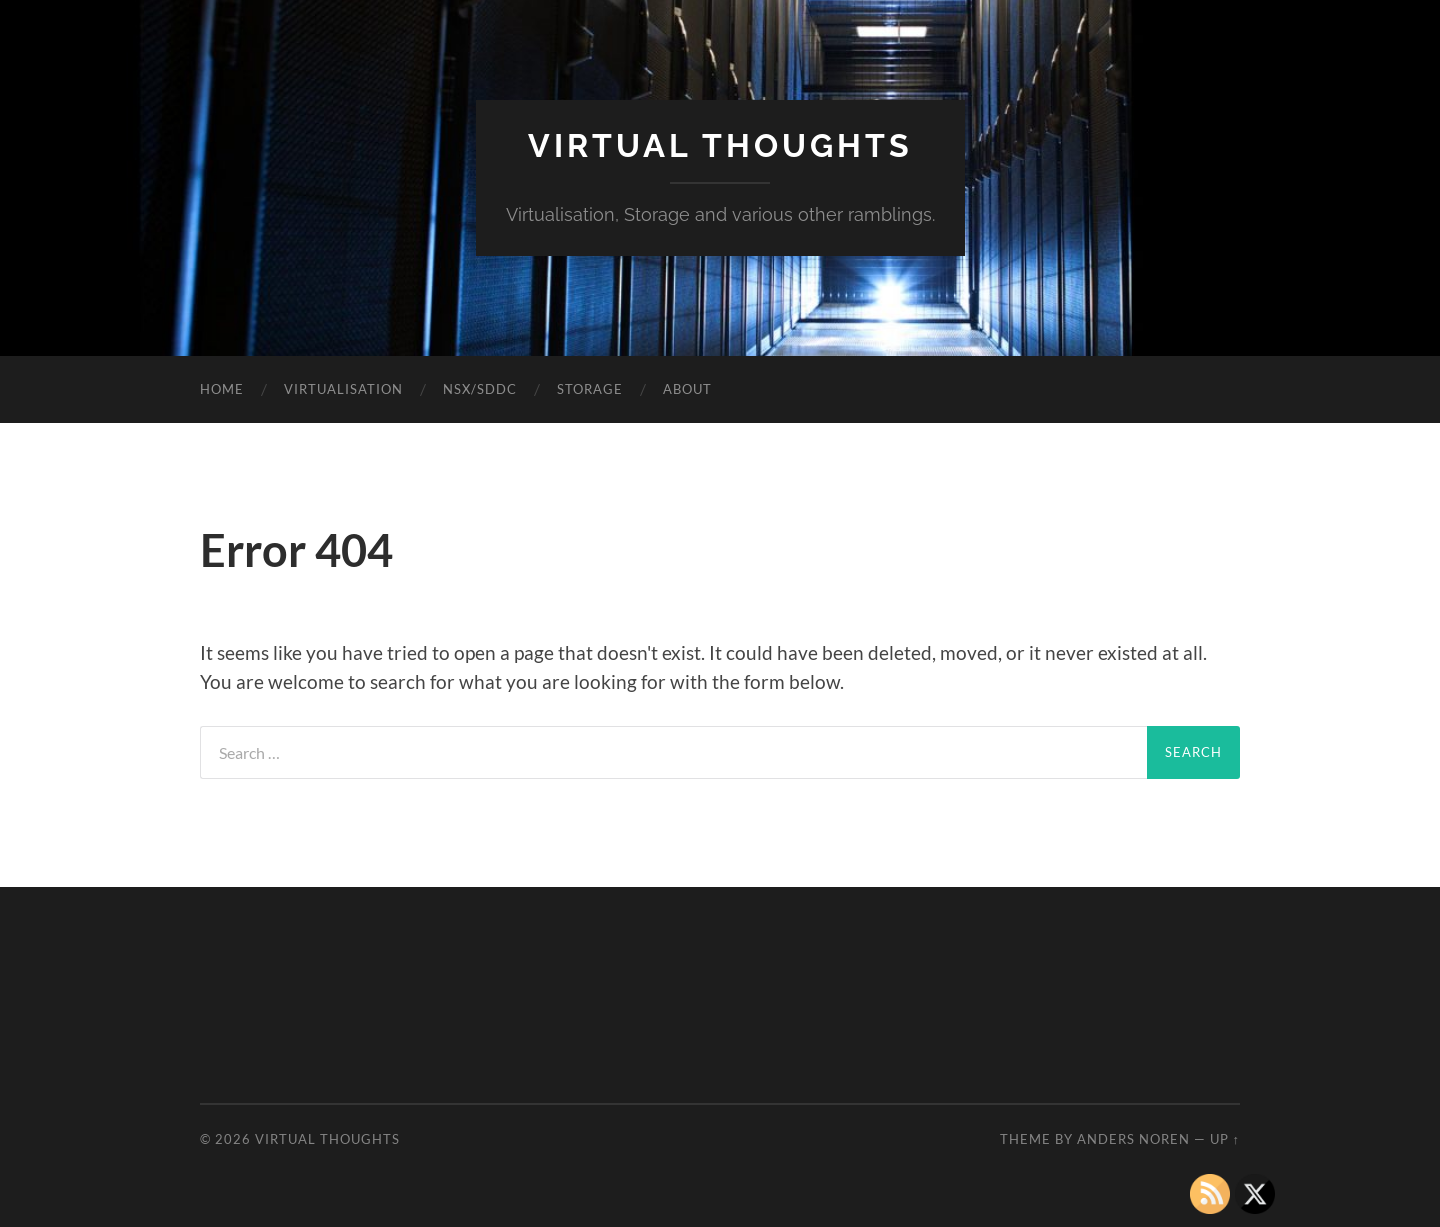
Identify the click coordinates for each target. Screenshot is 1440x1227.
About (687, 389)
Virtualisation (343, 389)
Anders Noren (1133, 1139)
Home (222, 389)
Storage (590, 389)
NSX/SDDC (480, 389)
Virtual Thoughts (720, 145)
